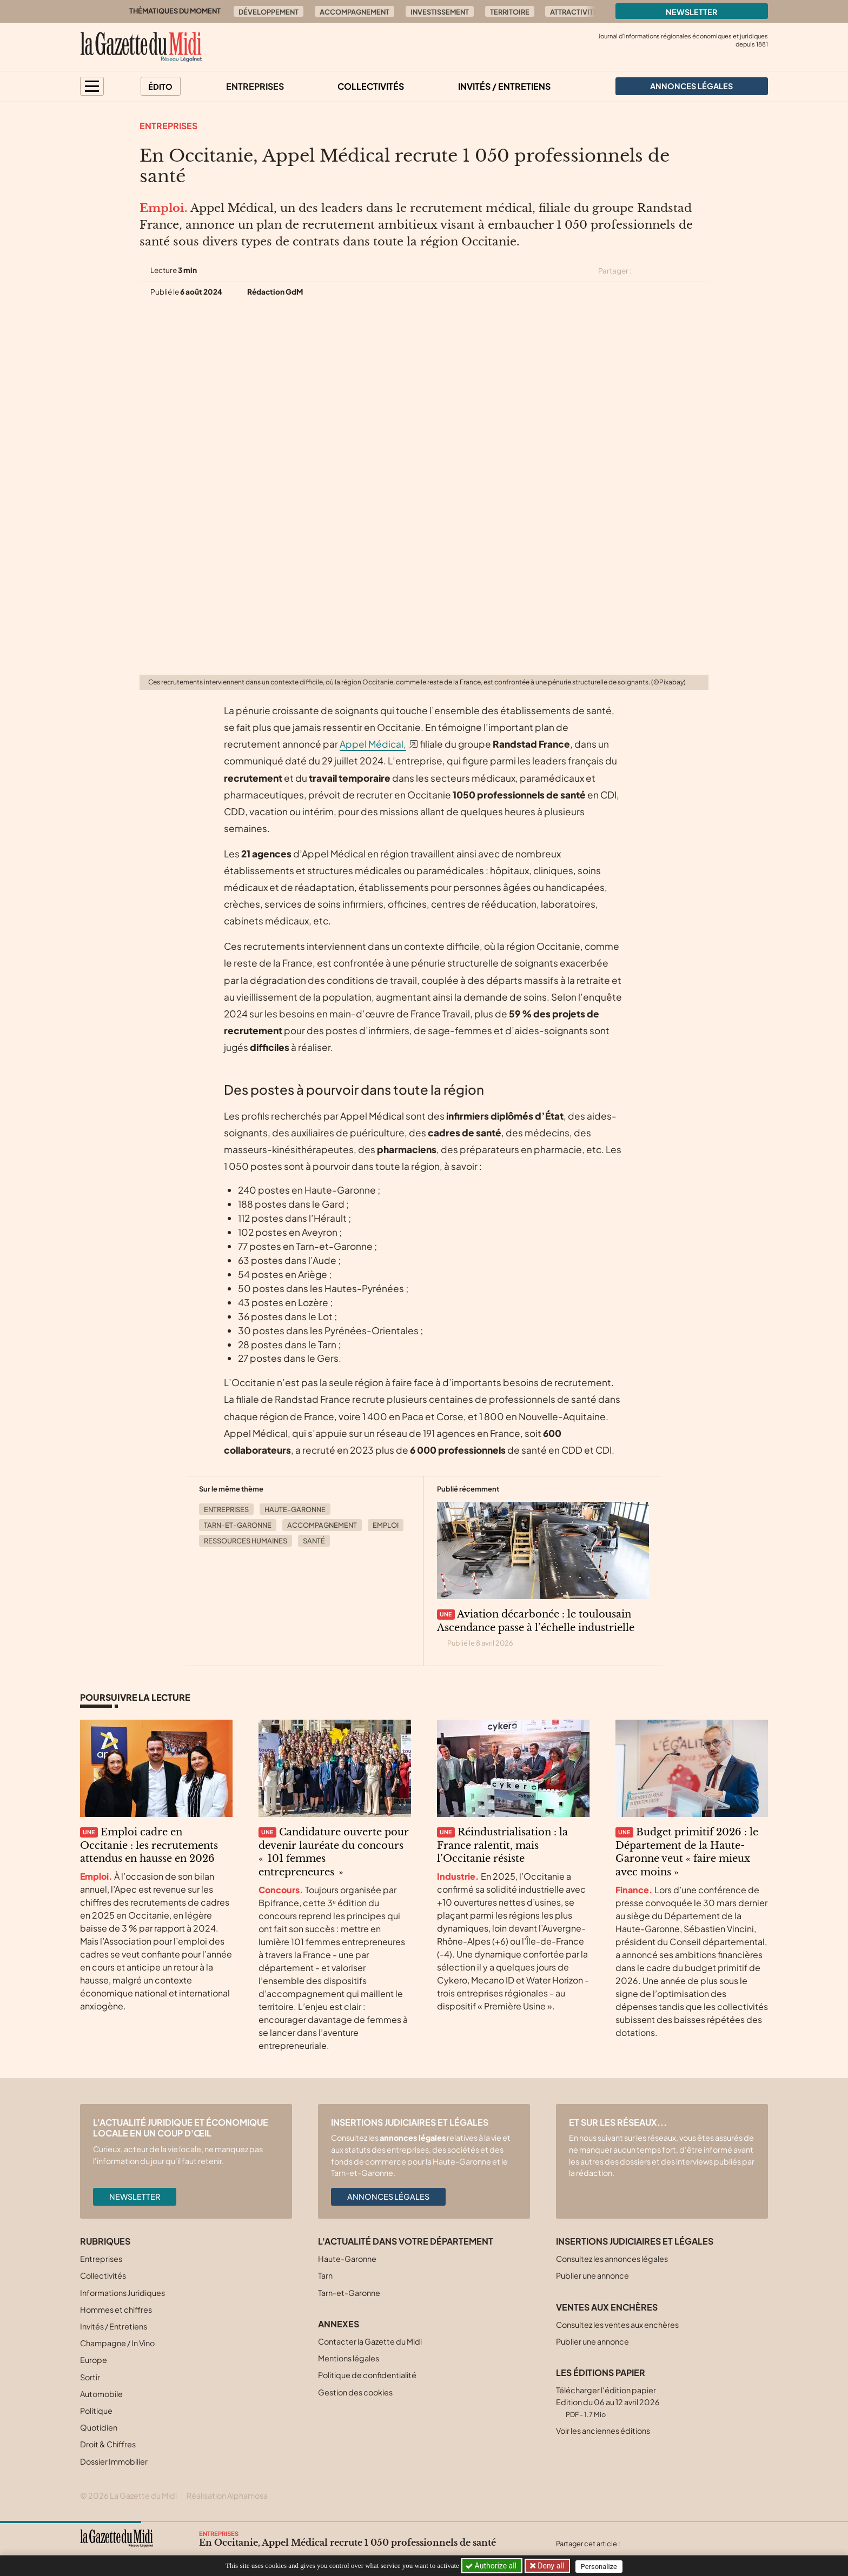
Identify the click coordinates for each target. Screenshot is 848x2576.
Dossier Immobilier (114, 2461)
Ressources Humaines (245, 1540)
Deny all (550, 2565)
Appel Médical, (373, 744)
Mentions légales (348, 2358)
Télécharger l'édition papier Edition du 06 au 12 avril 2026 (608, 2401)
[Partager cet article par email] (701, 271)
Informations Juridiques (122, 2293)
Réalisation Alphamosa (227, 2495)
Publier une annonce (592, 2275)
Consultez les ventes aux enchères (617, 2324)
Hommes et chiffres (116, 2309)
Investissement (439, 12)
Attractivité (574, 12)
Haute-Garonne (295, 1509)
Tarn (325, 2275)
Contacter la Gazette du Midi (370, 2341)
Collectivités (370, 86)
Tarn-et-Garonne (237, 1525)
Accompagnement (354, 12)
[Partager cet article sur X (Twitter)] (644, 271)
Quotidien (98, 2427)
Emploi (386, 1525)
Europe (93, 2360)
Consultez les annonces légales (612, 2259)
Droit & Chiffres (108, 2444)
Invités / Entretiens (504, 86)
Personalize (600, 2566)
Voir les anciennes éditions (603, 2430)
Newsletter (692, 12)
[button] (92, 86)
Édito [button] (160, 86)
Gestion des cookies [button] (355, 2392)
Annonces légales (388, 2196)
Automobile (101, 2394)
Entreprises (255, 86)
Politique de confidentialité (367, 2375)
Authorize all (491, 2565)
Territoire (509, 12)
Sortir (90, 2377)
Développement (269, 12)
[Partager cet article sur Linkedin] (682, 271)
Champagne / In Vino (117, 2343)
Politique (96, 2410)
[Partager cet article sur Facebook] (663, 271)
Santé (314, 1540)
